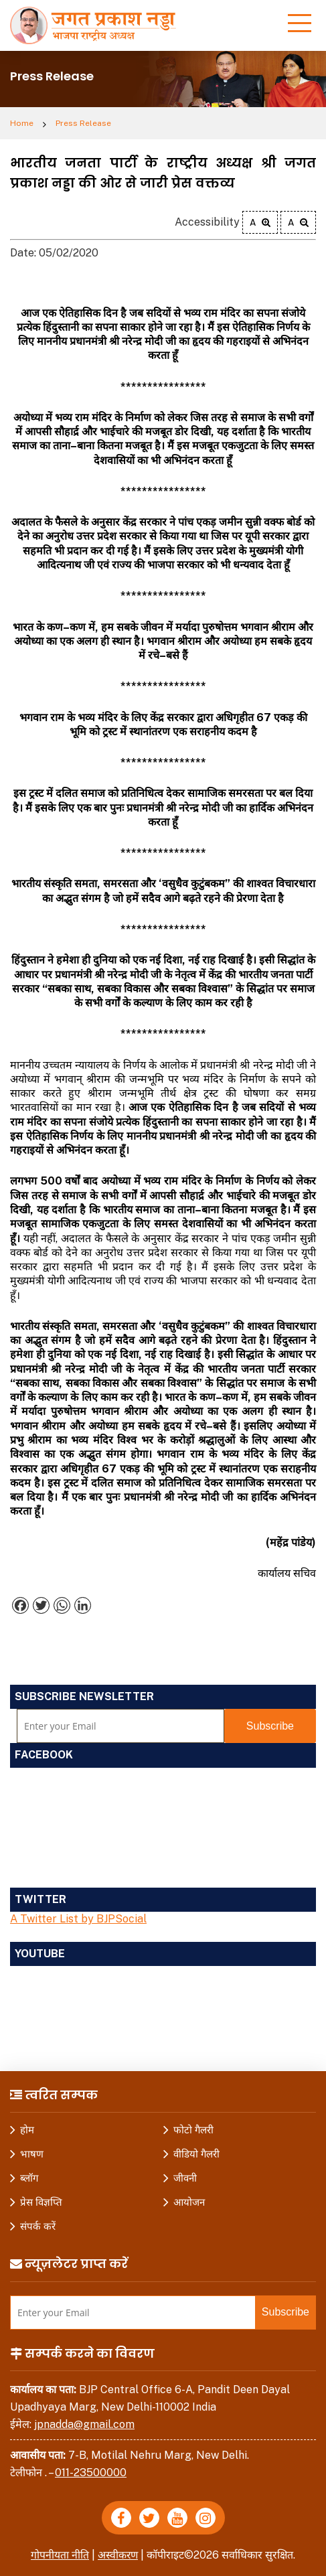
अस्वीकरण (118, 2555)
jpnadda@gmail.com (84, 2424)
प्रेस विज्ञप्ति (41, 2202)
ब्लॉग (29, 2178)
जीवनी (185, 2178)
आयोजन (189, 2202)
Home (21, 123)
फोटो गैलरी (193, 2129)
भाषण (32, 2154)
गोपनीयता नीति (59, 2555)
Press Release (83, 123)
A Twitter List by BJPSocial (78, 1918)
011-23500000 (91, 2472)
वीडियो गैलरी (196, 2154)
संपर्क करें (38, 2226)
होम (27, 2129)
